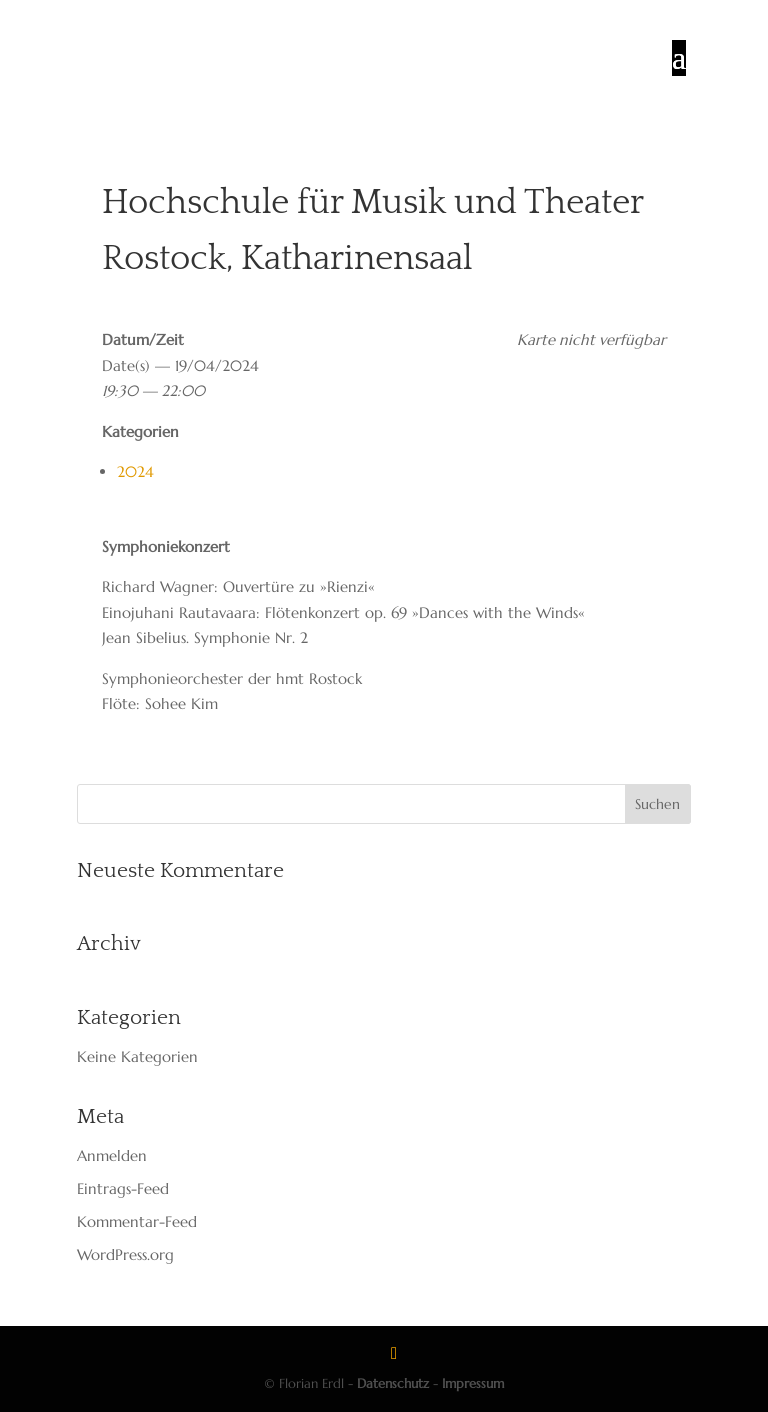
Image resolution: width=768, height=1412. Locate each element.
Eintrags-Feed (123, 1188)
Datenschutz (393, 1383)
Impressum (473, 1383)
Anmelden (112, 1155)
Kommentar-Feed (137, 1221)
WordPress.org (125, 1254)
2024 (135, 471)
